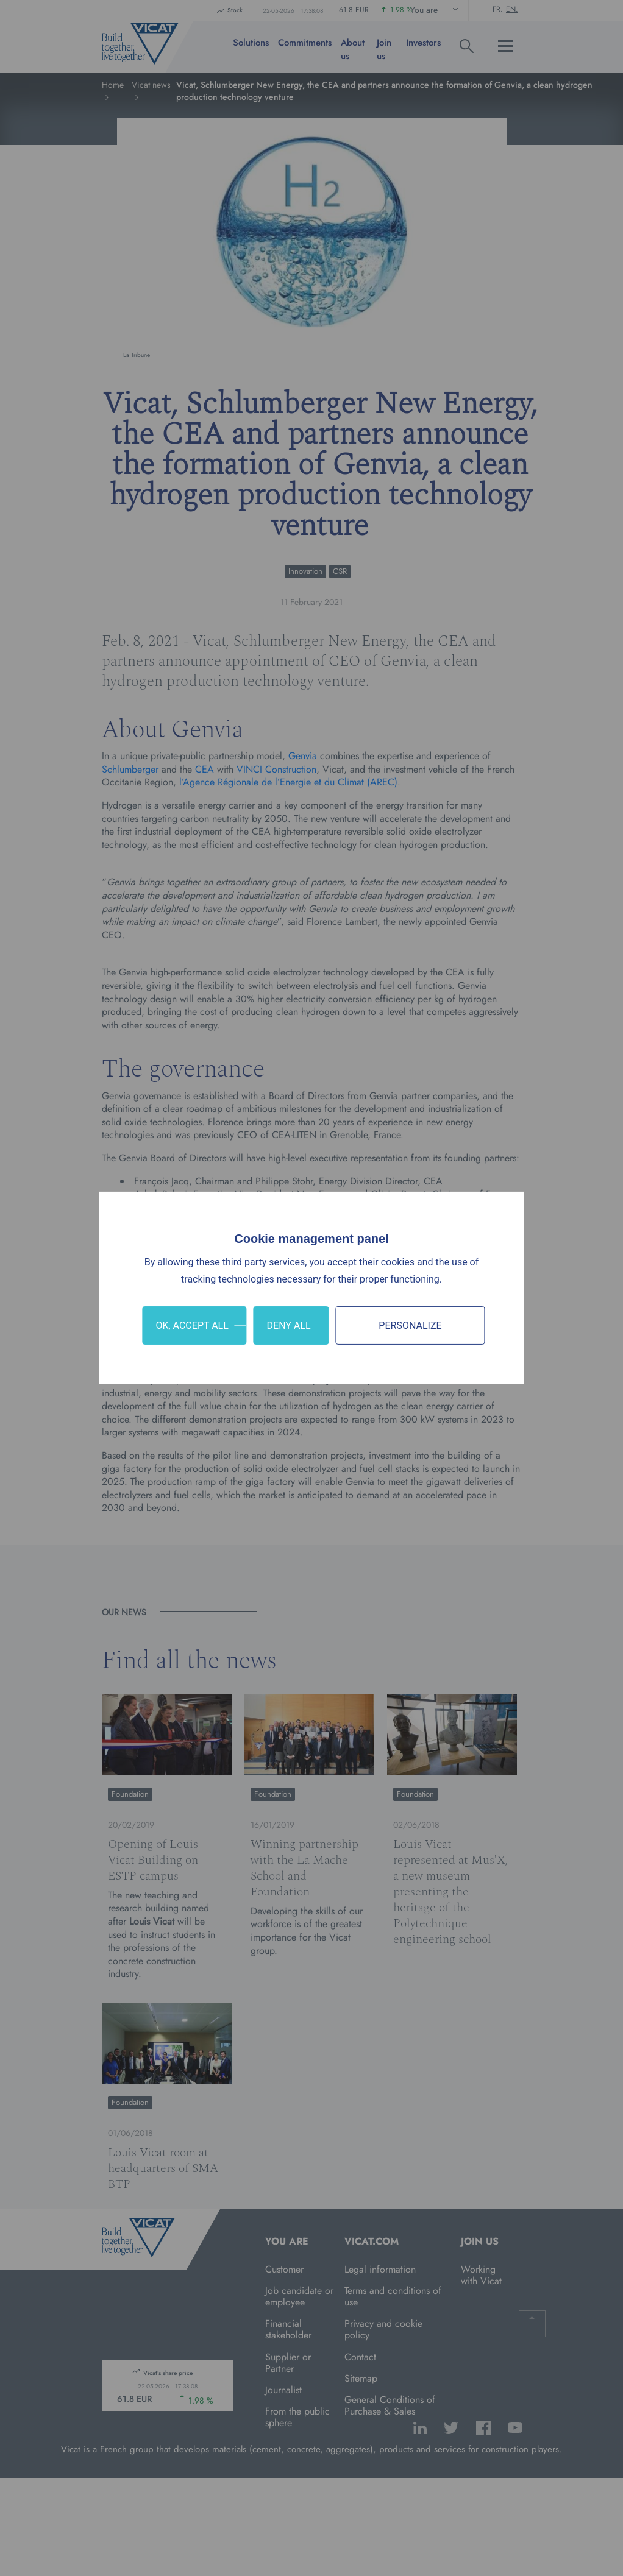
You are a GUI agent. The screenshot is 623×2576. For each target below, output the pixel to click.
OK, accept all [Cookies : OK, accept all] (191, 1325)
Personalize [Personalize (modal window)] (410, 1325)
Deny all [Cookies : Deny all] (289, 1325)
